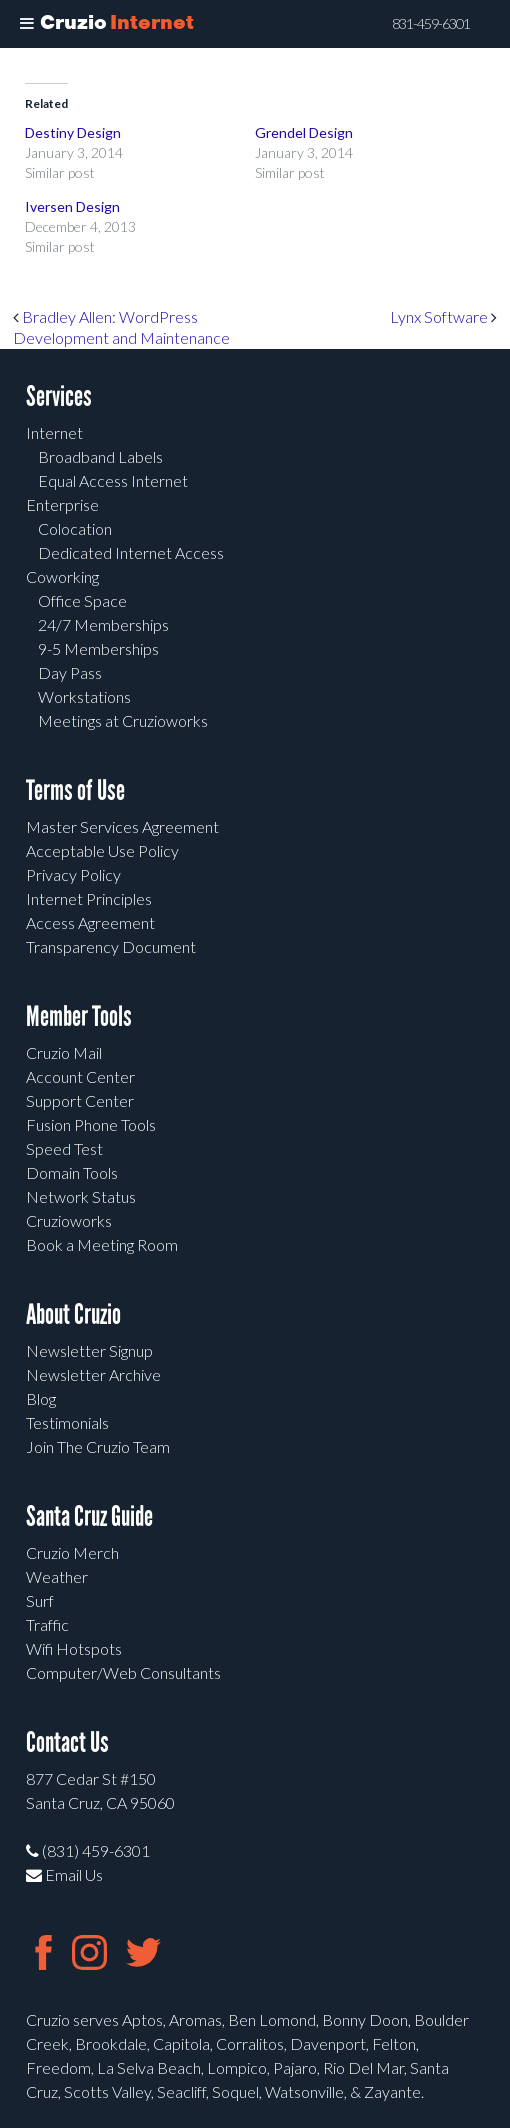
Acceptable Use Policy (102, 850)
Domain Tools (72, 1172)
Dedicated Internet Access (131, 552)
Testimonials (67, 1422)
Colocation (75, 528)
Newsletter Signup (89, 1350)
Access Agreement (90, 922)
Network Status (81, 1196)
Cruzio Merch (72, 1552)
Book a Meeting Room (102, 1244)
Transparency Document (111, 946)
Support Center (80, 1100)
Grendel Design (304, 132)
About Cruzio (73, 1314)
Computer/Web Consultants (123, 1672)
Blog (41, 1398)
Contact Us (67, 1742)
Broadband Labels (100, 456)
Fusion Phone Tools (91, 1124)
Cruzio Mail (64, 1052)
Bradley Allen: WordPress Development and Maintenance (121, 327)
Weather (57, 1576)
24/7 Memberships (103, 624)
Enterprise (62, 504)
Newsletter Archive (93, 1374)
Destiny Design (73, 132)
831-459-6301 (431, 24)
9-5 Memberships (98, 648)
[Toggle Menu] (27, 24)
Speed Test (64, 1148)
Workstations (84, 696)
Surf (40, 1600)
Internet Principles (89, 898)
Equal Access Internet (113, 480)
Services (59, 396)
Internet (54, 432)
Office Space (82, 600)
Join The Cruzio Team (98, 1446)
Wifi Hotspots (74, 1648)
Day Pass (70, 672)
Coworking (62, 576)
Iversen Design (72, 206)
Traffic (47, 1624)
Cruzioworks (69, 1220)
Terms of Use (75, 790)
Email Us (64, 1874)
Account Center (80, 1076)
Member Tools (79, 1016)
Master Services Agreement (122, 826)
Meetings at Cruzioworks (123, 720)
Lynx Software (443, 316)
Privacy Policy (73, 874)
